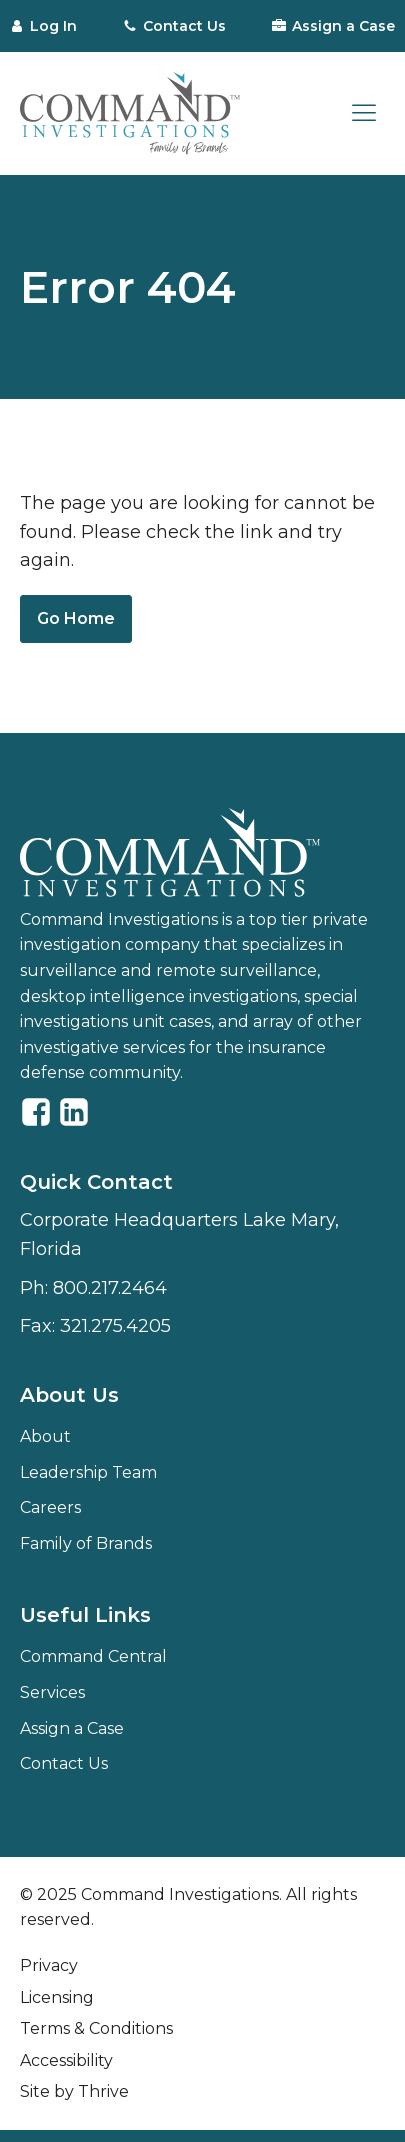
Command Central (93, 1656)
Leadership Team (88, 1472)
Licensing (57, 1997)
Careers (50, 1507)
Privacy (49, 1965)
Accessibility (66, 2060)
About (45, 1436)
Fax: (95, 1326)
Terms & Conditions (96, 2028)
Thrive (103, 2091)
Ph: (93, 1288)
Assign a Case (72, 1728)
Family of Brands (86, 1543)
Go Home (76, 618)
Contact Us (64, 1763)
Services (52, 1692)
